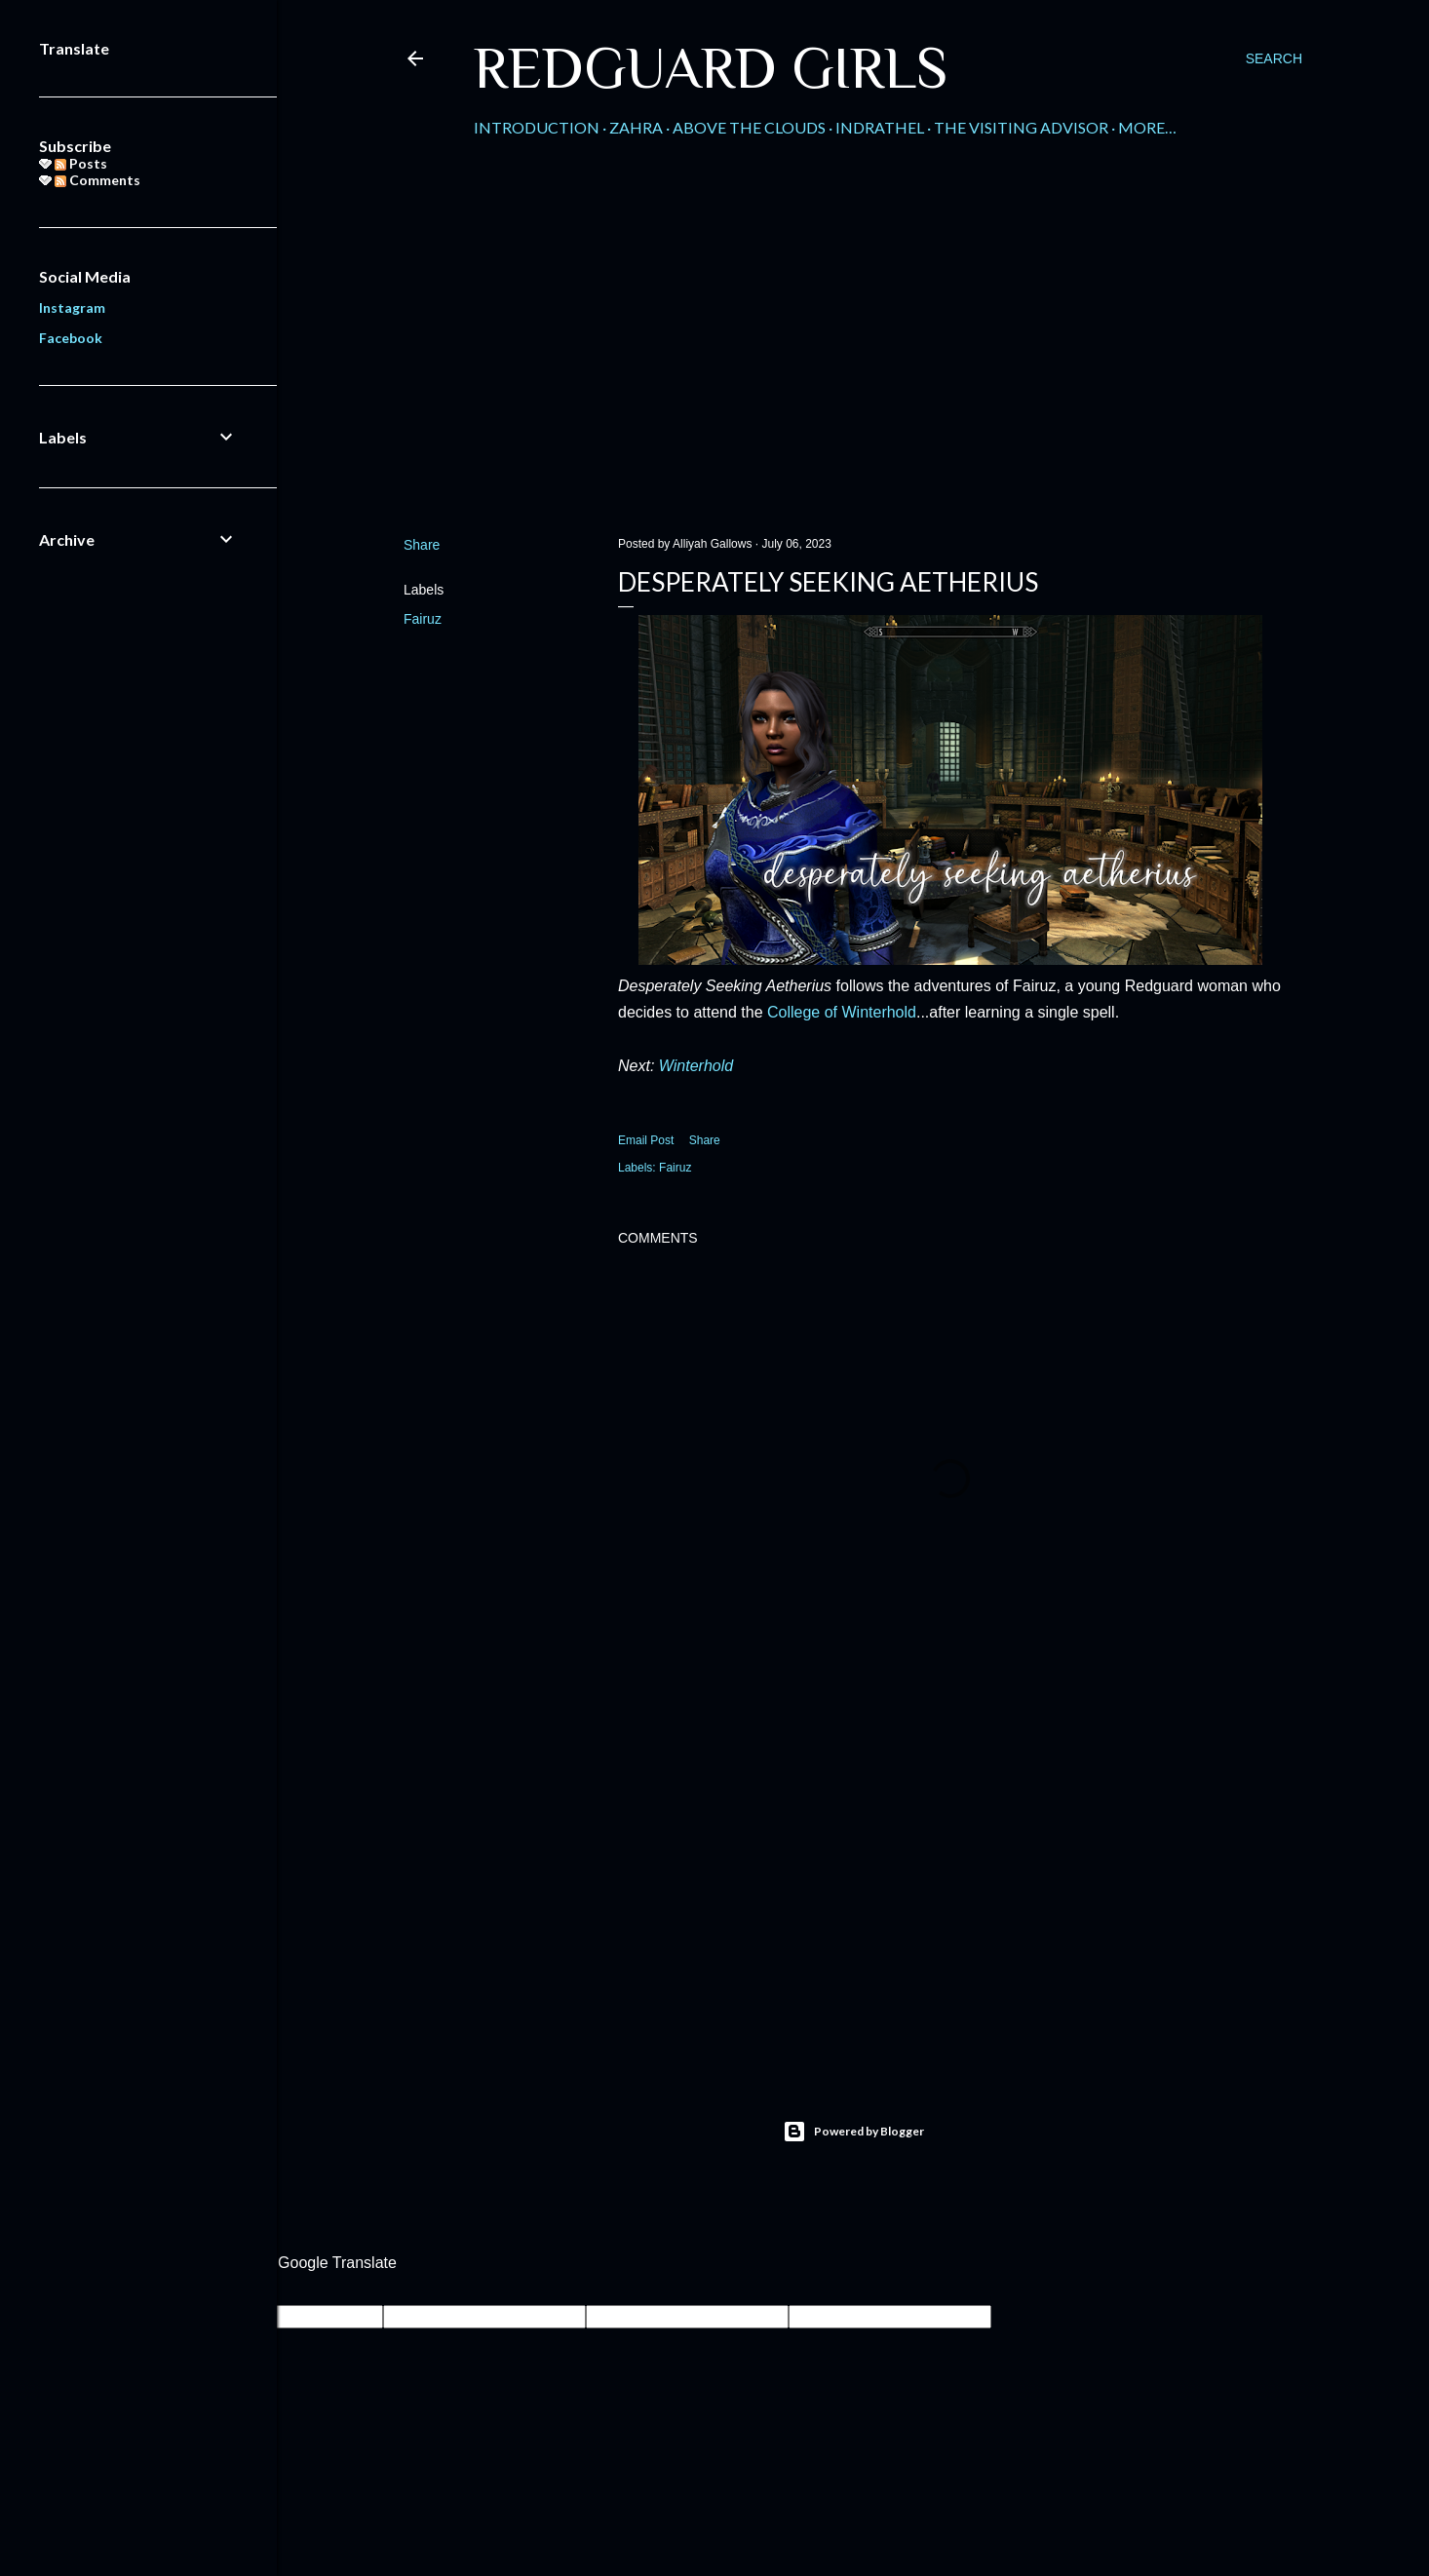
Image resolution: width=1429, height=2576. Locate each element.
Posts (81, 163)
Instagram (72, 307)
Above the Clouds (749, 127)
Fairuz (423, 619)
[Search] (1274, 58)
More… (1147, 127)
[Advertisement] (853, 351)
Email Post (646, 1140)
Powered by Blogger (853, 2131)
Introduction (536, 127)
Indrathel (879, 127)
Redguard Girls (710, 67)
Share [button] (422, 545)
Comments (97, 180)
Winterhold (696, 1065)
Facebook (70, 337)
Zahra (636, 127)
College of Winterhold (841, 1012)
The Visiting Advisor (1021, 127)
